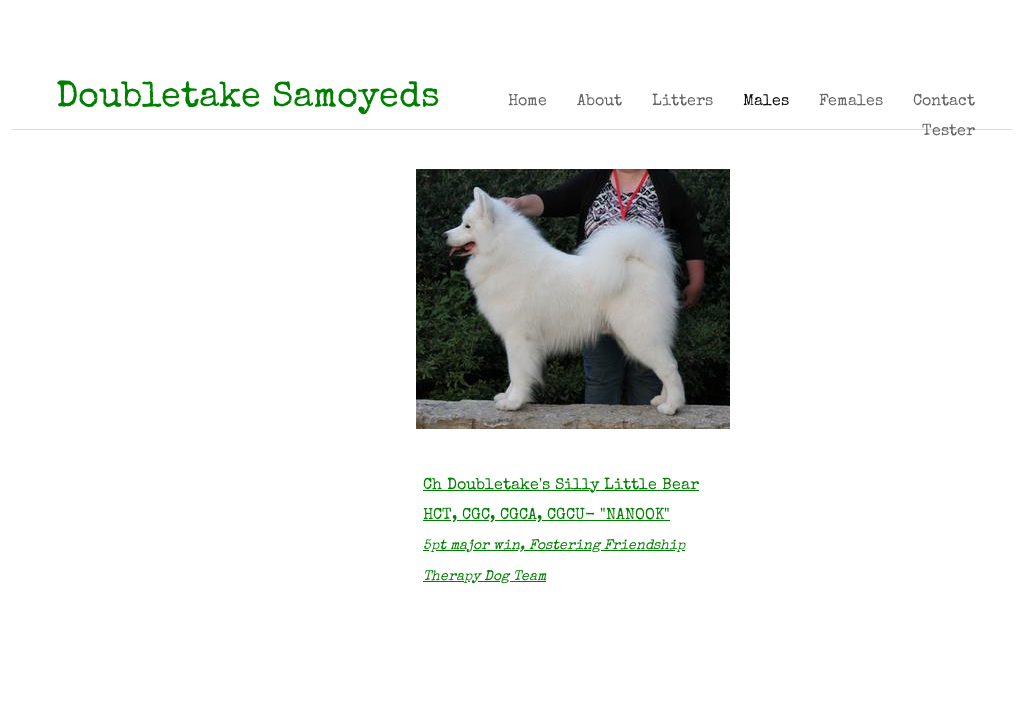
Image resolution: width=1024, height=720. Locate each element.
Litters (682, 102)
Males (766, 102)
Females (851, 102)
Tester (948, 132)
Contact (944, 102)
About (599, 102)
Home (527, 102)
